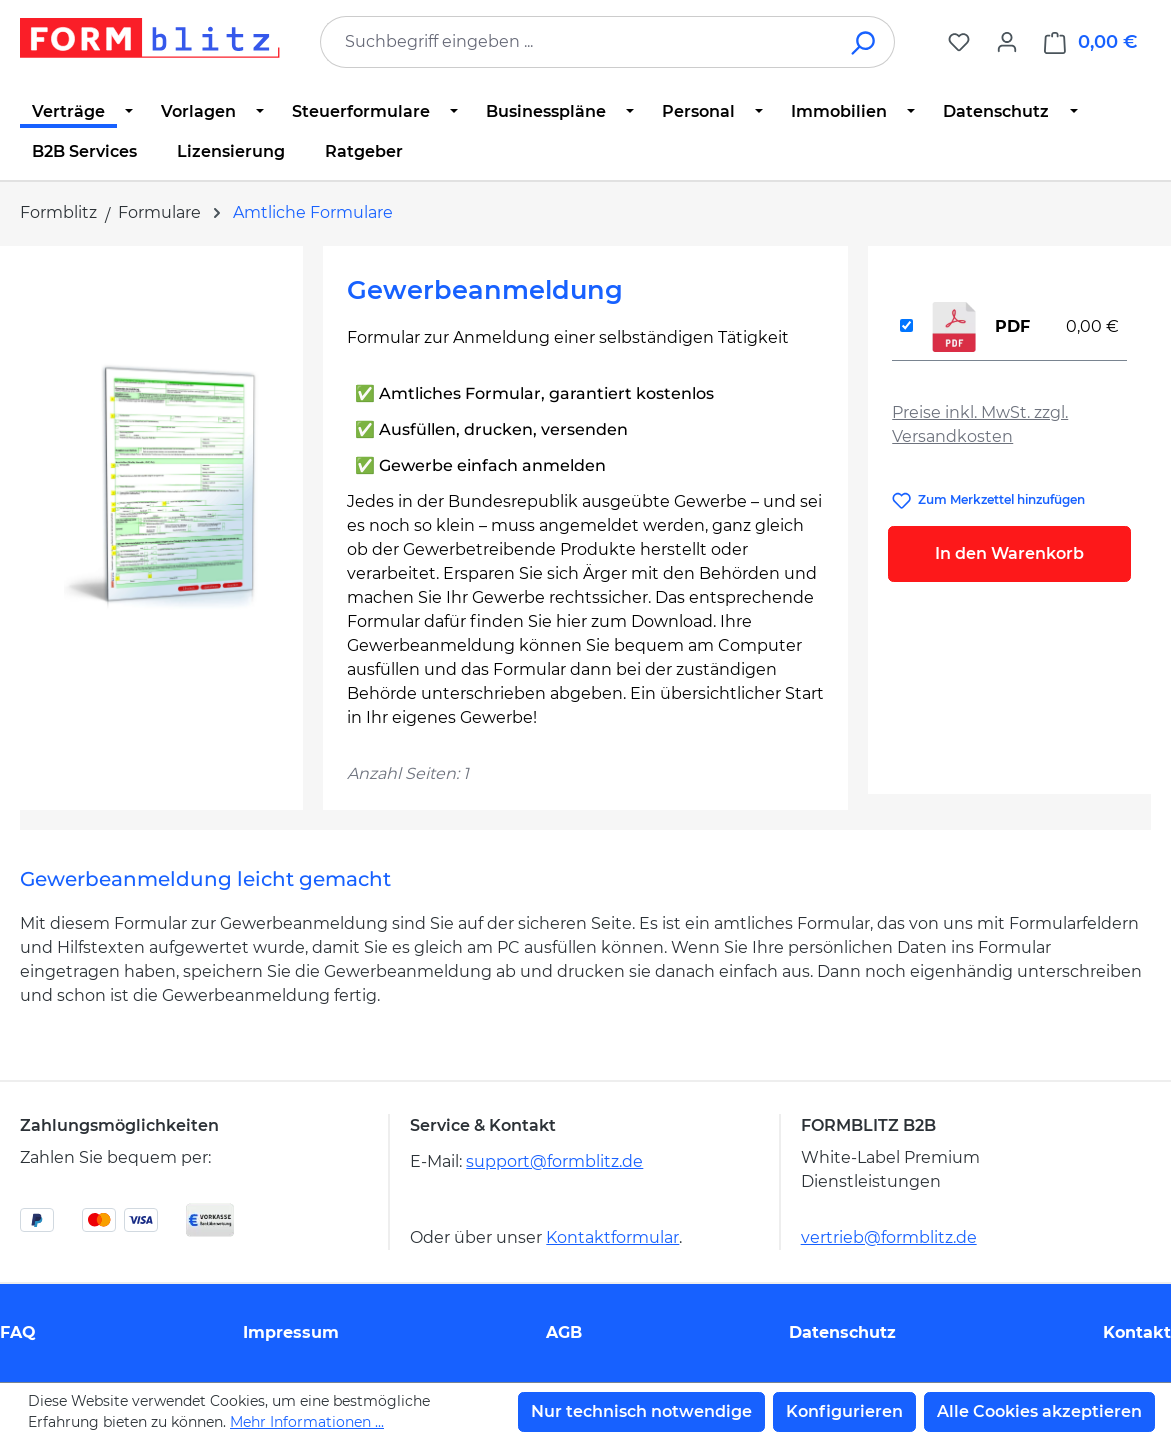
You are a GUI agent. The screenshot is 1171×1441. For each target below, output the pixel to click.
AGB (564, 1332)
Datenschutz (842, 1332)
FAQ (18, 1332)
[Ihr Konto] (1007, 42)
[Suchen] (864, 42)
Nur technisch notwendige (641, 1411)
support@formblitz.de (554, 1161)
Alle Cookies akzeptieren (1039, 1411)
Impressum (291, 1332)
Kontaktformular (612, 1237)
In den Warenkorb (1009, 553)
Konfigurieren (844, 1411)
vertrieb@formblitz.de (889, 1237)
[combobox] (577, 42)
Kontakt (1137, 1332)
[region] (161, 485)
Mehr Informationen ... (307, 1422)
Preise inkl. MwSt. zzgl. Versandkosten (980, 424)
